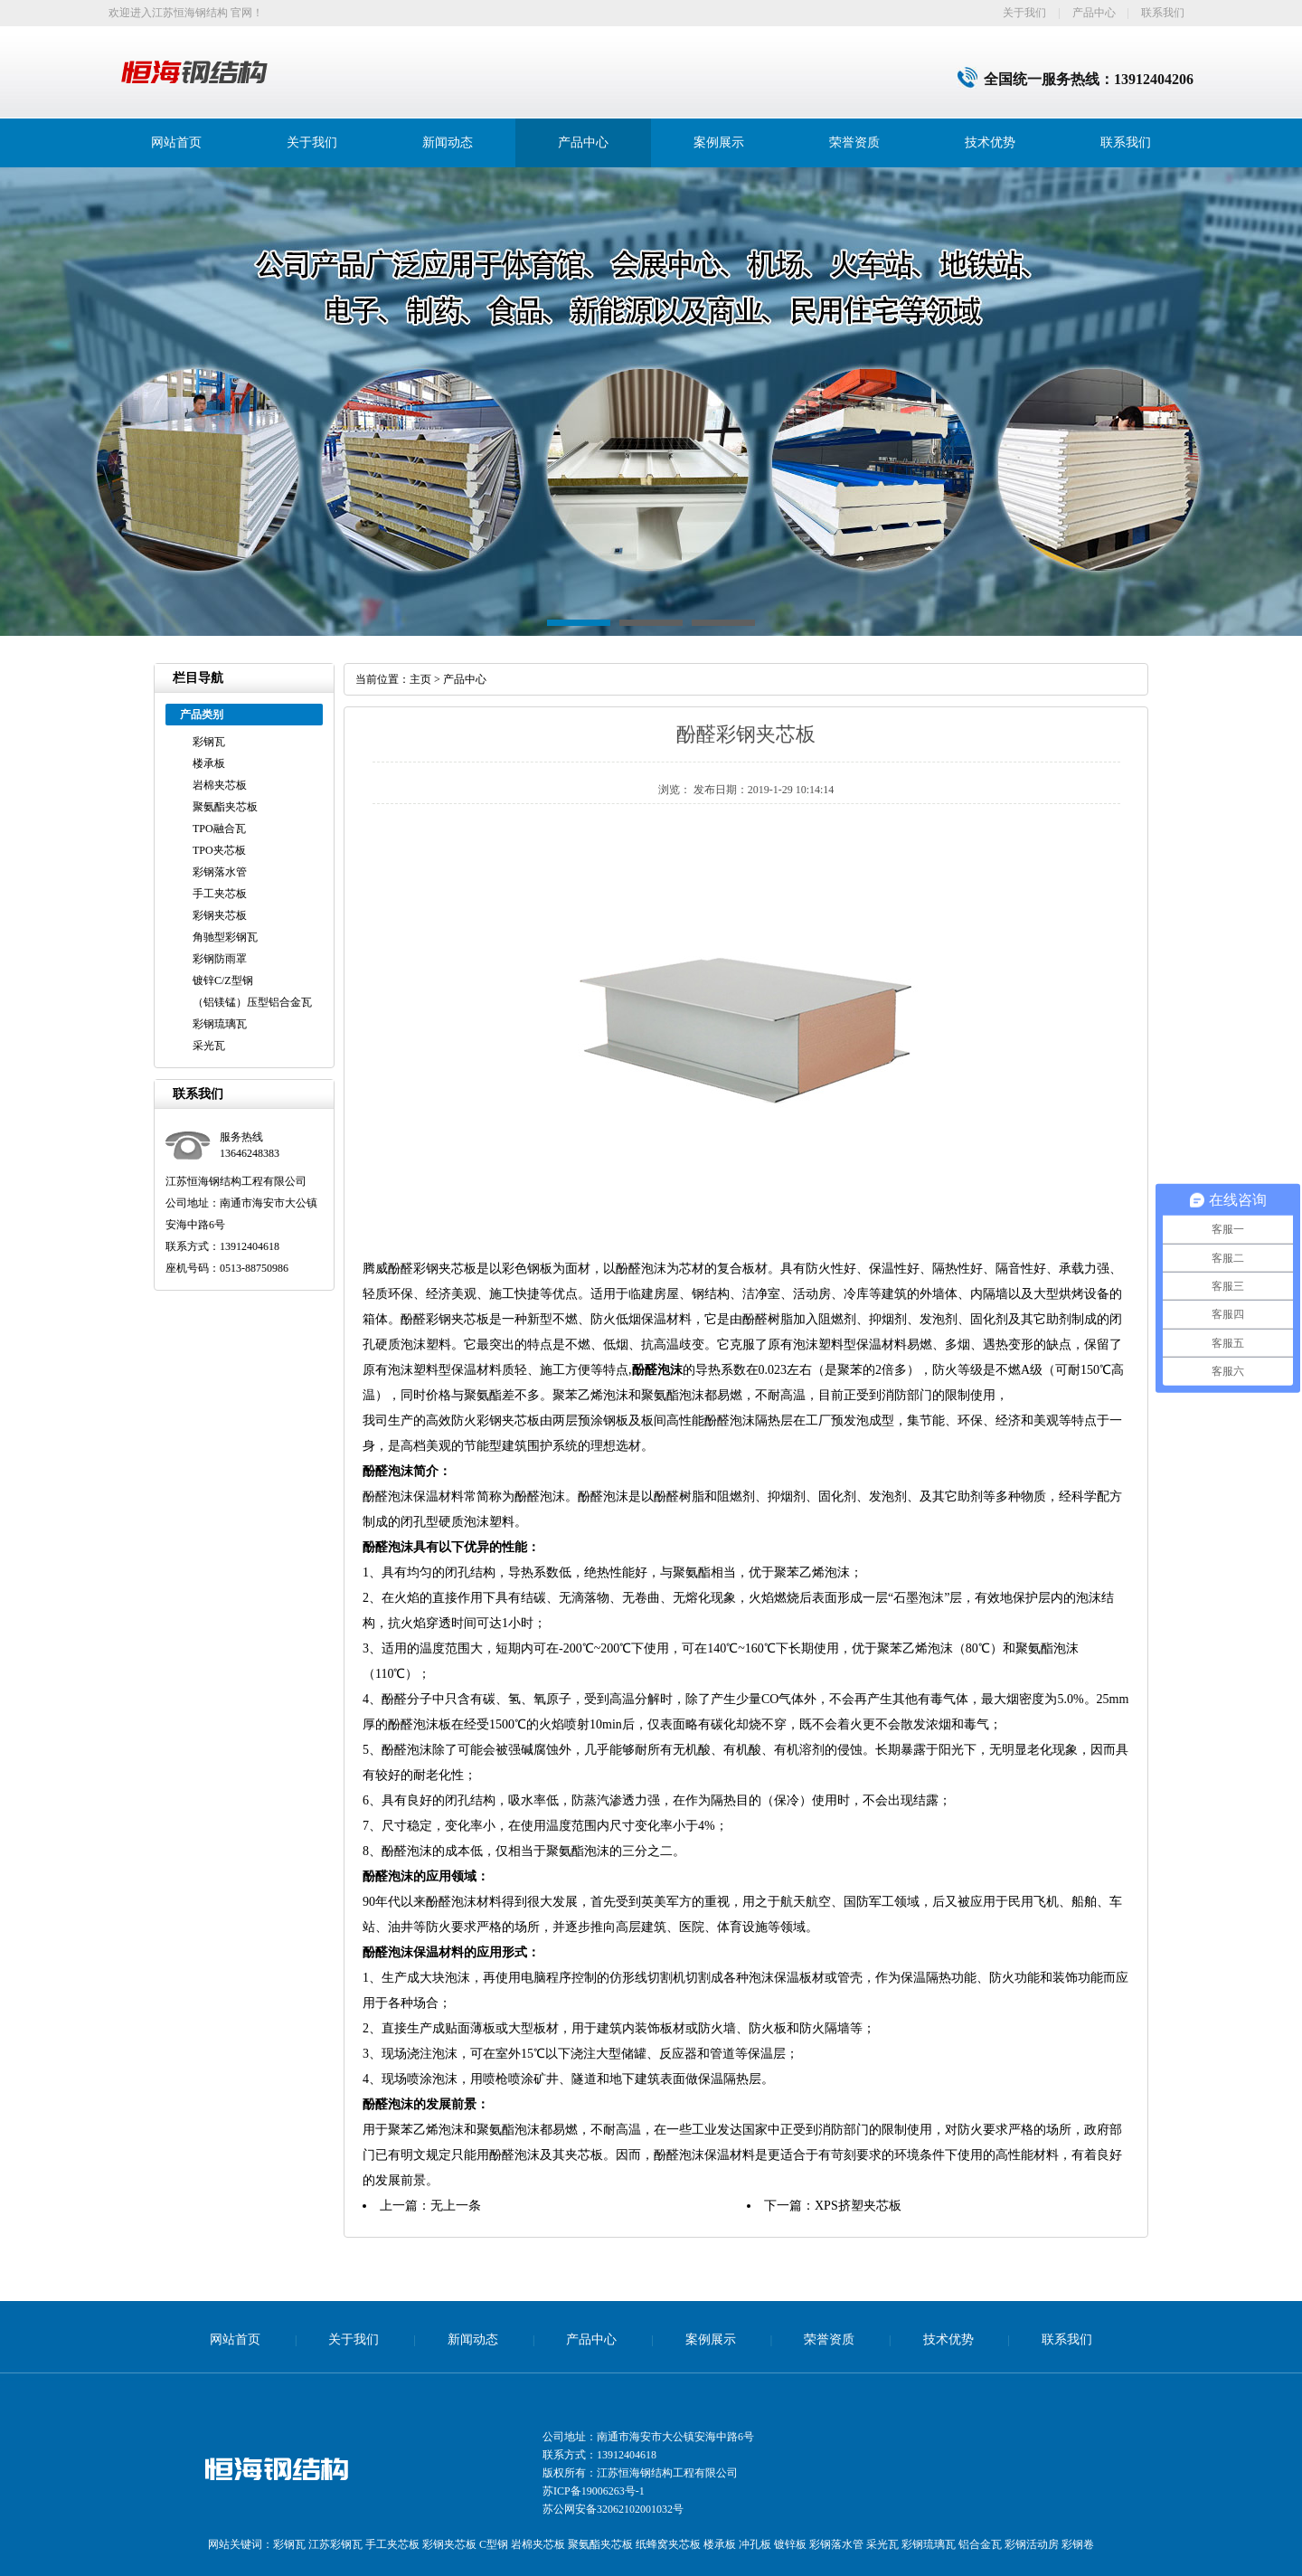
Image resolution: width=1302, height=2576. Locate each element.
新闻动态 (447, 142)
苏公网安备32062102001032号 (613, 2509)
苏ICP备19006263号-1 (593, 2491)
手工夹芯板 (220, 893)
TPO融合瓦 (219, 828)
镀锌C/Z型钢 (223, 980)
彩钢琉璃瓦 (220, 1024)
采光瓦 (209, 1045)
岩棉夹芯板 (220, 785)
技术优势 (990, 142)
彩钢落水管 (220, 872)
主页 (420, 679)
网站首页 (176, 142)
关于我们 (1024, 12)
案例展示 (718, 142)
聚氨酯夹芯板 (225, 806)
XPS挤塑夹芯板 (858, 2205)
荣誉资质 (854, 142)
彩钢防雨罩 (220, 958)
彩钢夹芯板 (220, 915)
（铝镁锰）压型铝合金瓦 (252, 1002)
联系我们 (1162, 12)
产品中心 (1094, 12)
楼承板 (209, 763)
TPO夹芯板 (219, 850)
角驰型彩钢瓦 (225, 937)
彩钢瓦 (209, 741)
